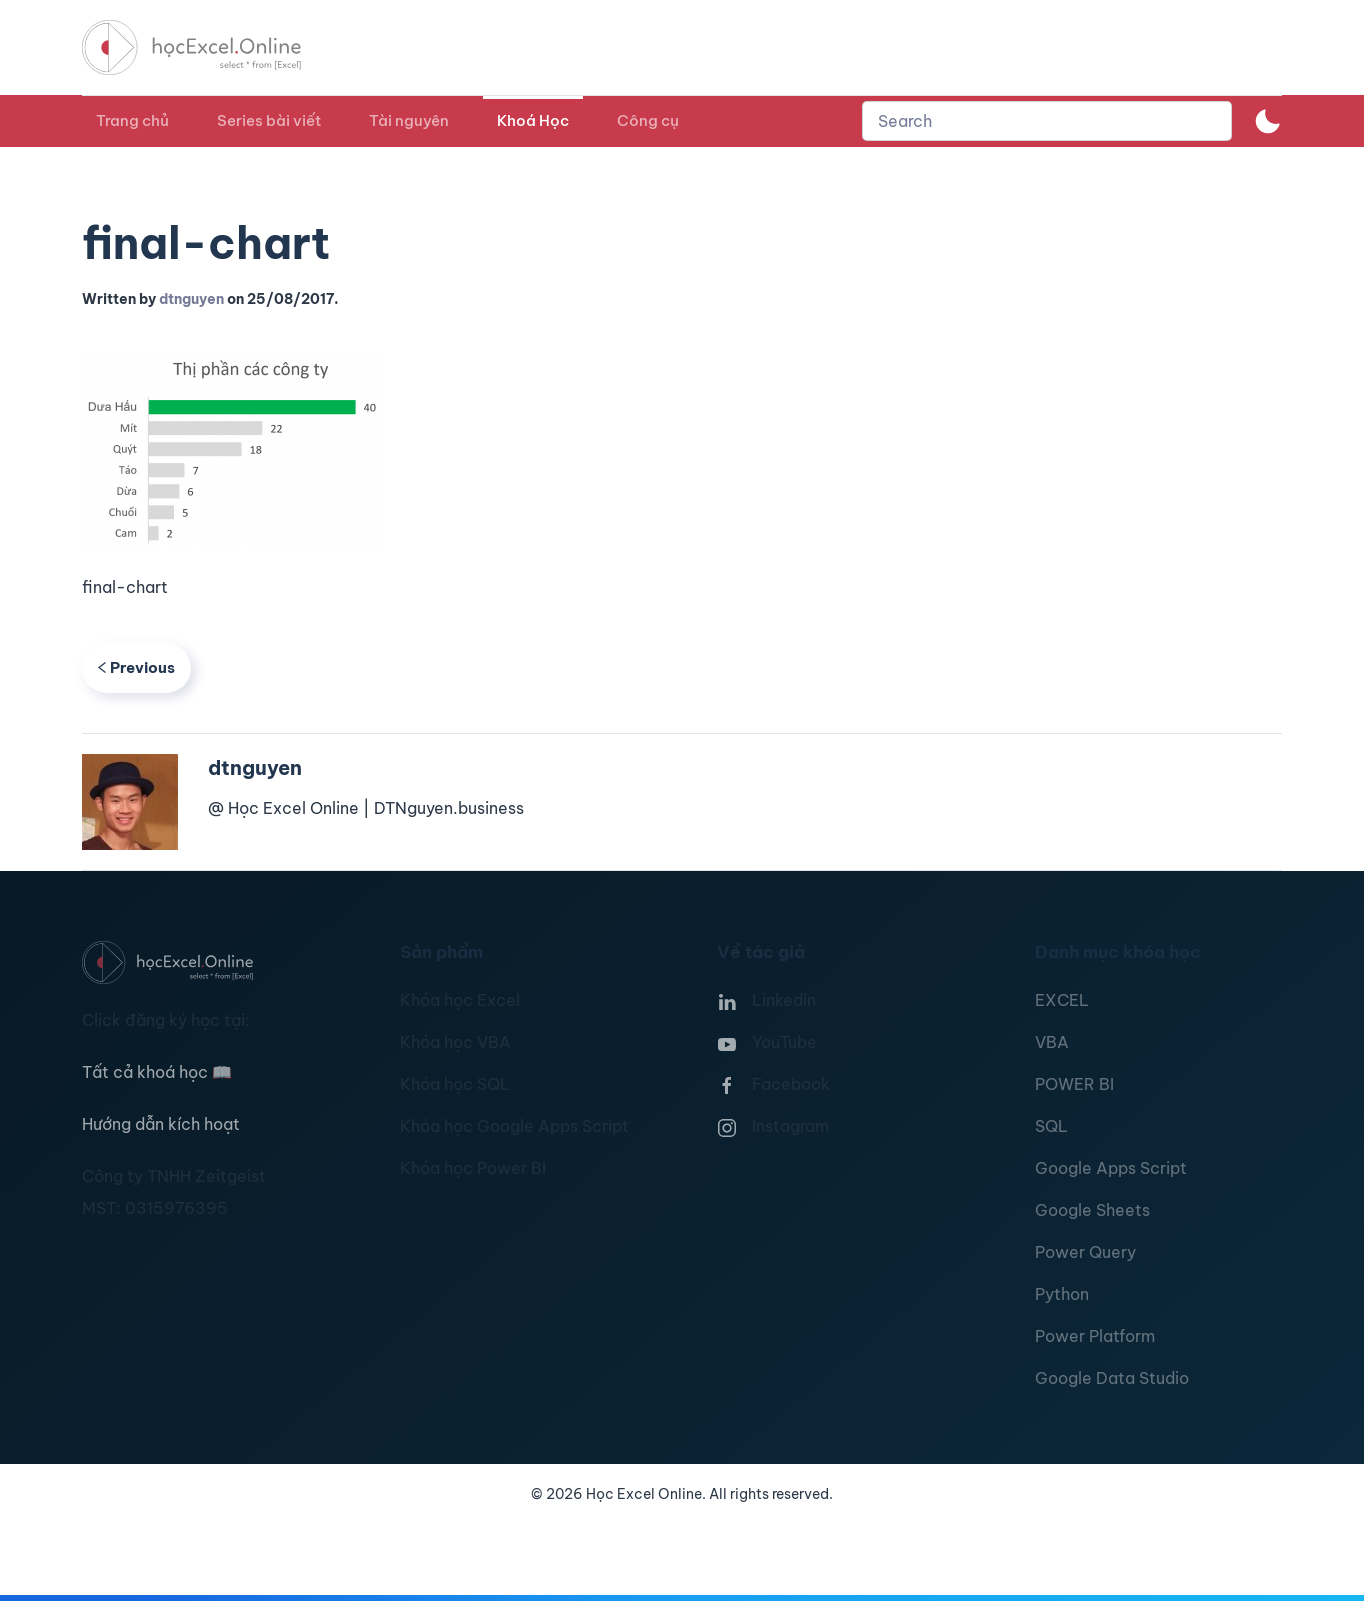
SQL (1051, 1126)
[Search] (1047, 121)
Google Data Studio (1112, 1378)
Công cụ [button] (648, 120)
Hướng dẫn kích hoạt (161, 1124)
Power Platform (1095, 1336)
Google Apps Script (1111, 1168)
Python (1062, 1294)
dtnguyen (191, 299)
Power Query (1085, 1252)
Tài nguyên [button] (409, 120)
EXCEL (1062, 1000)
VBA (1052, 1042)
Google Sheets (1092, 1210)
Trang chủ (132, 120)
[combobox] (1047, 121)
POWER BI (1074, 1084)
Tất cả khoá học (157, 1072)
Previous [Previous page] (136, 667)
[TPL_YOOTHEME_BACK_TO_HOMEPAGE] (210, 47)
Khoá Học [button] (533, 120)
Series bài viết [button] (269, 120)
